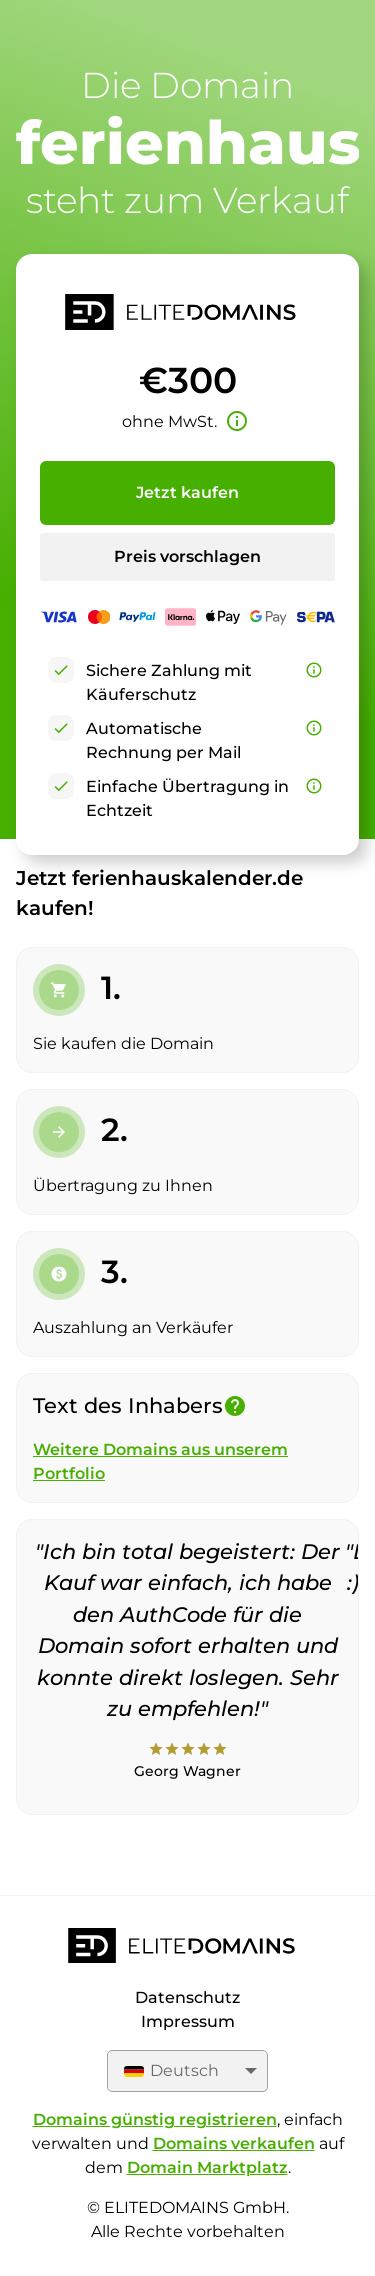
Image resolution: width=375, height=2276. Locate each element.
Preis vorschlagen (187, 556)
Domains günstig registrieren (155, 2119)
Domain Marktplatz (207, 2167)
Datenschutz (187, 1997)
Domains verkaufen (234, 2143)
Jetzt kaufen (187, 492)
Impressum (188, 2021)
